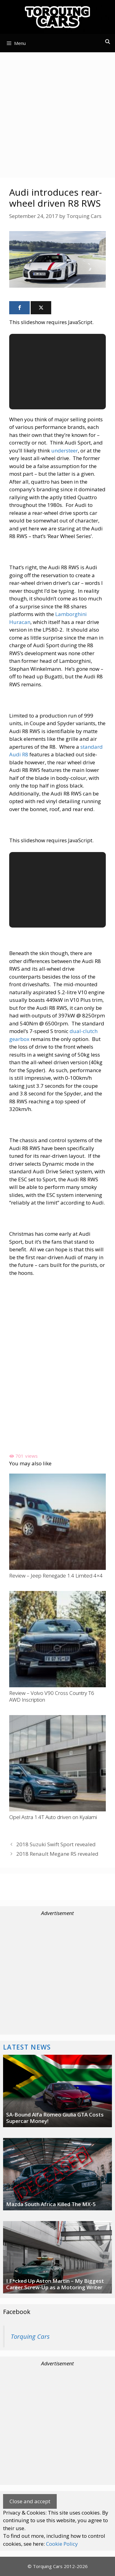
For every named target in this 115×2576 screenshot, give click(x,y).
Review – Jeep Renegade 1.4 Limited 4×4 (56, 1575)
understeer (64, 450)
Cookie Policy (62, 2543)
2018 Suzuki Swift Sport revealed (56, 1844)
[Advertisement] (57, 114)
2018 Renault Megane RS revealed (57, 1853)
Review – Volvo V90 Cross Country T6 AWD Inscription (51, 1696)
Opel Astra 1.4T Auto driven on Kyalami (53, 1817)
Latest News (27, 2047)
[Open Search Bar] (107, 41)
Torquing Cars (30, 2336)
